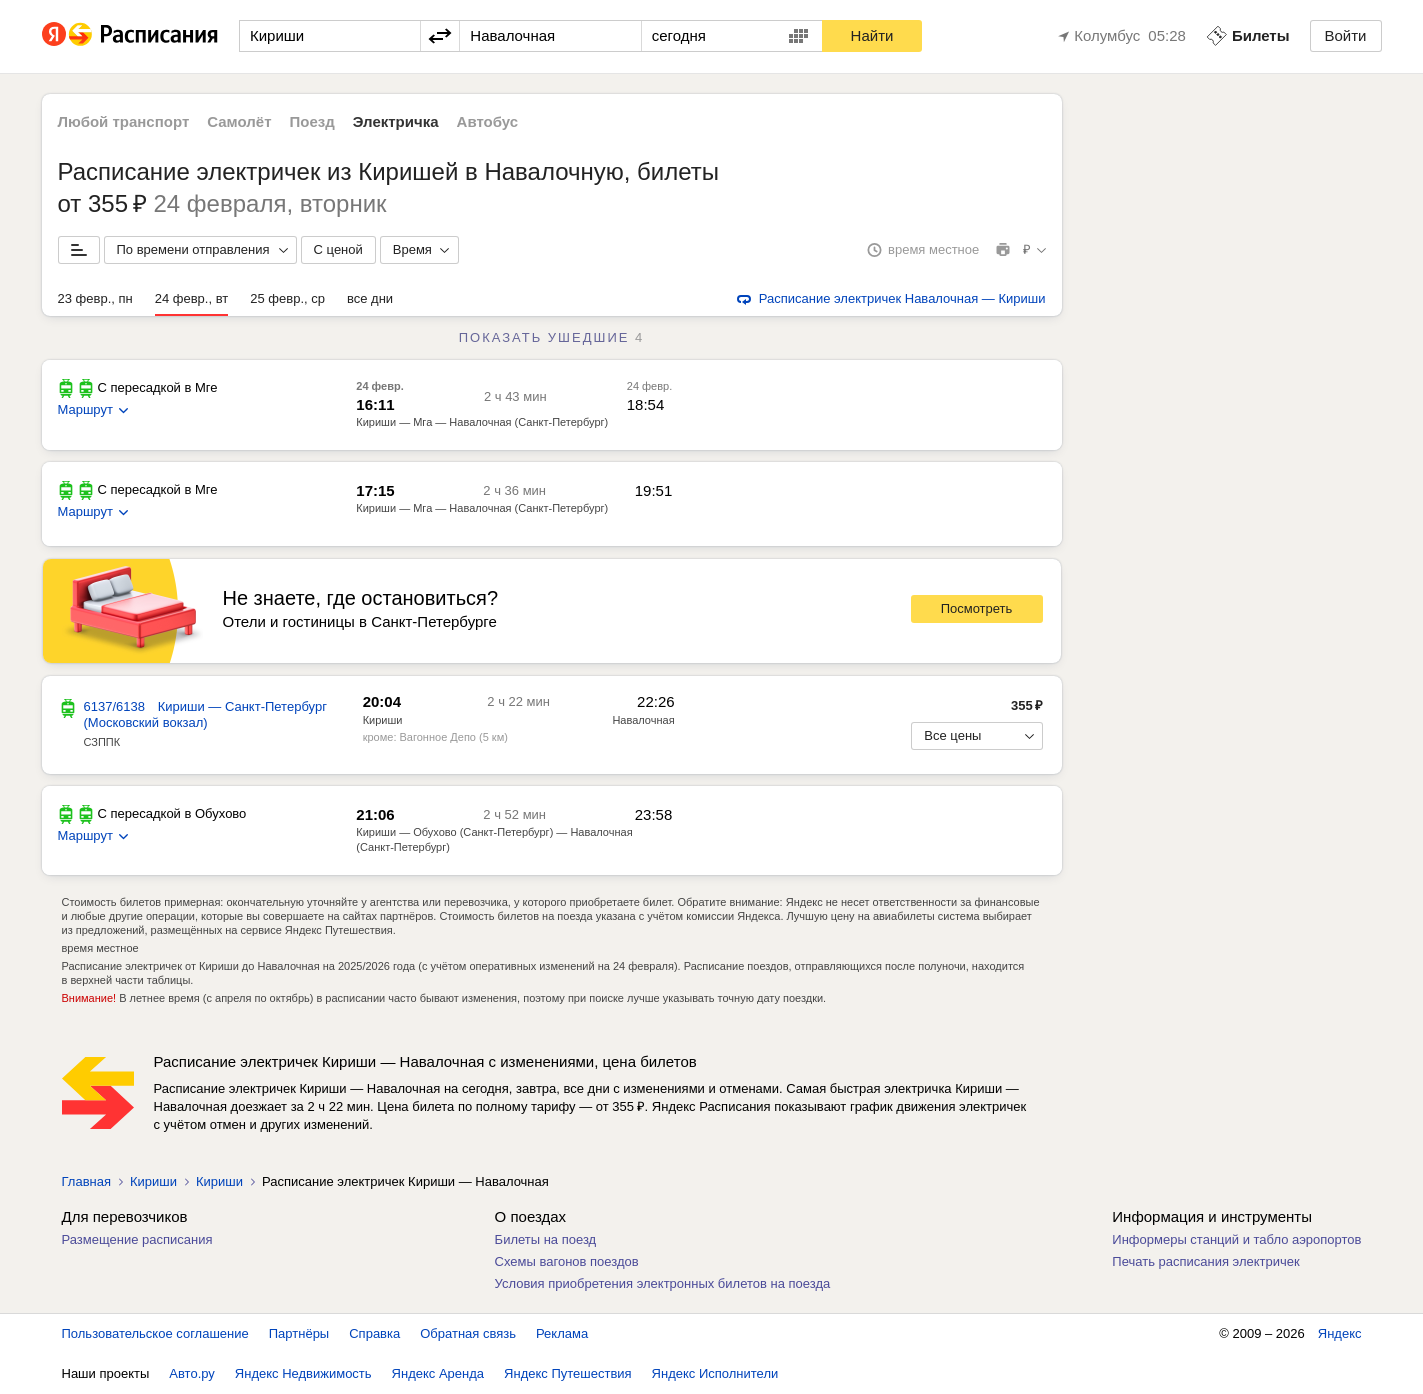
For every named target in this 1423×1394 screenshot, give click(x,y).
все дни (370, 298)
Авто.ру (192, 1373)
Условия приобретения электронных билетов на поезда (663, 1283)
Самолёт (239, 121)
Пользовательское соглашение (155, 1333)
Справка (374, 1333)
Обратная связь (468, 1333)
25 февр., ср (287, 298)
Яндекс (1340, 1333)
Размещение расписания (137, 1239)
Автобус (488, 121)
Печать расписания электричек (1205, 1261)
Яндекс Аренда (438, 1373)
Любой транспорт (124, 121)
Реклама (562, 1333)
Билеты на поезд (546, 1239)
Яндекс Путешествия (568, 1373)
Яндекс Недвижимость (303, 1373)
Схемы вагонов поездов (567, 1261)
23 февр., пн (95, 298)
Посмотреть (977, 608)
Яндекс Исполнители (715, 1373)
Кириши (383, 720)
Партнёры (299, 1333)
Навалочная (643, 720)
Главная (86, 1181)
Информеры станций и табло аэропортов (1236, 1239)
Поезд (312, 121)
